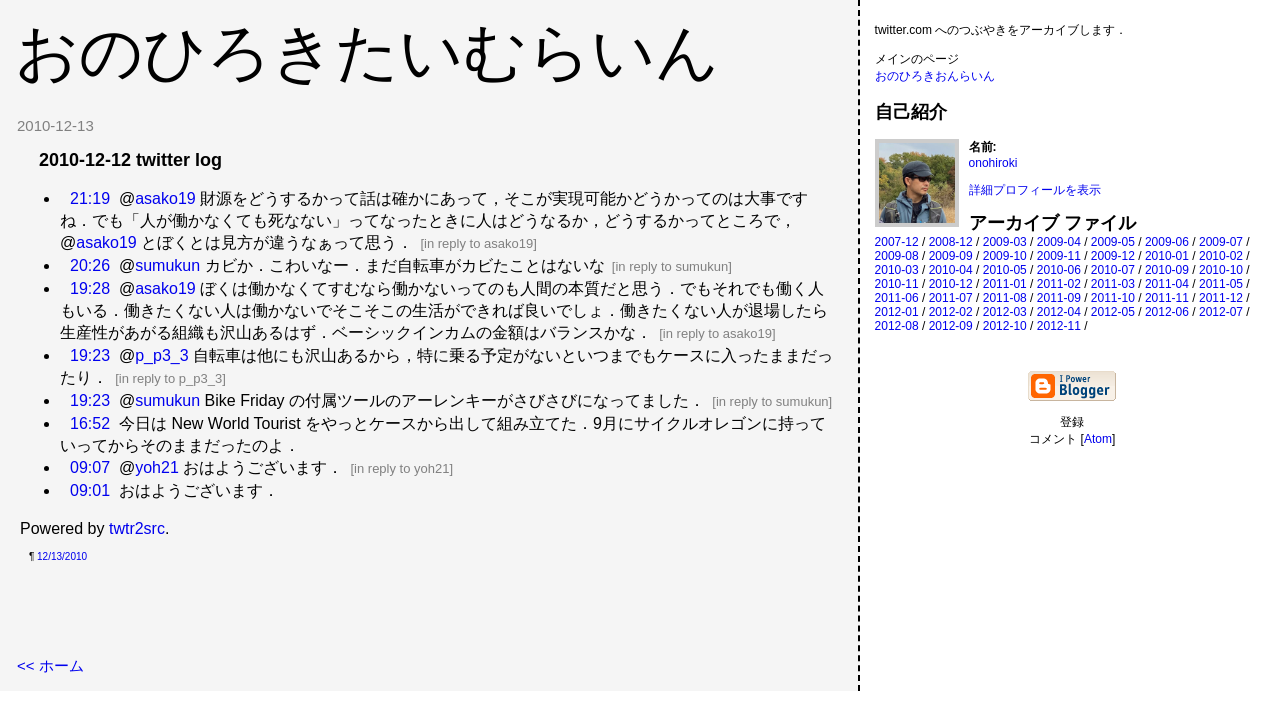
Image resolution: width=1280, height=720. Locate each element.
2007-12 (897, 242)
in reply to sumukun (671, 266)
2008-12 (951, 242)
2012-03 (1005, 312)
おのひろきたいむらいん (367, 52)
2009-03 (1005, 242)
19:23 (90, 355)
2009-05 (1113, 242)
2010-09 (1167, 270)
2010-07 (1113, 270)
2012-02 (951, 312)
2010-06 (1059, 270)
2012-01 (897, 312)
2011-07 (951, 298)
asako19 (165, 198)
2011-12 (1221, 298)
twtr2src (137, 528)
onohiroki (993, 163)
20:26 (90, 265)
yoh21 (157, 467)
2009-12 (1113, 256)
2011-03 (1113, 284)
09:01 (90, 490)
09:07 (90, 467)
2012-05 (1113, 312)
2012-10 (1005, 326)
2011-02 (1059, 284)
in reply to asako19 (478, 243)
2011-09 (1059, 298)
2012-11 (1059, 326)
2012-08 (897, 326)
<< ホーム (50, 665)
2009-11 (1059, 256)
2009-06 (1167, 242)
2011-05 (1221, 284)
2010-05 (1005, 270)
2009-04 (1059, 242)
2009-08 (897, 256)
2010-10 (1221, 270)
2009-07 (1221, 242)
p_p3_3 (161, 355)
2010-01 (1167, 256)
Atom (1098, 439)
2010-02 (1221, 256)
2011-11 (1167, 298)
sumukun (167, 265)
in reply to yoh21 (401, 468)
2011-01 (1005, 284)
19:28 (90, 288)
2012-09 (951, 326)
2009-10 (1005, 256)
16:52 (90, 423)
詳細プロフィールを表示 (1035, 190)
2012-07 (1221, 312)
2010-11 (897, 284)
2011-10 (1113, 298)
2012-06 (1167, 312)
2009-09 (951, 256)
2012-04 (1059, 312)
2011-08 (1005, 298)
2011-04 (1167, 284)
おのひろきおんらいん (935, 76)
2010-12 (951, 284)
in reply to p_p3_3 (170, 378)
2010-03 (897, 270)
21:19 (90, 198)
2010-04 (951, 270)
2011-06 (897, 298)
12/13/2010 (62, 556)
